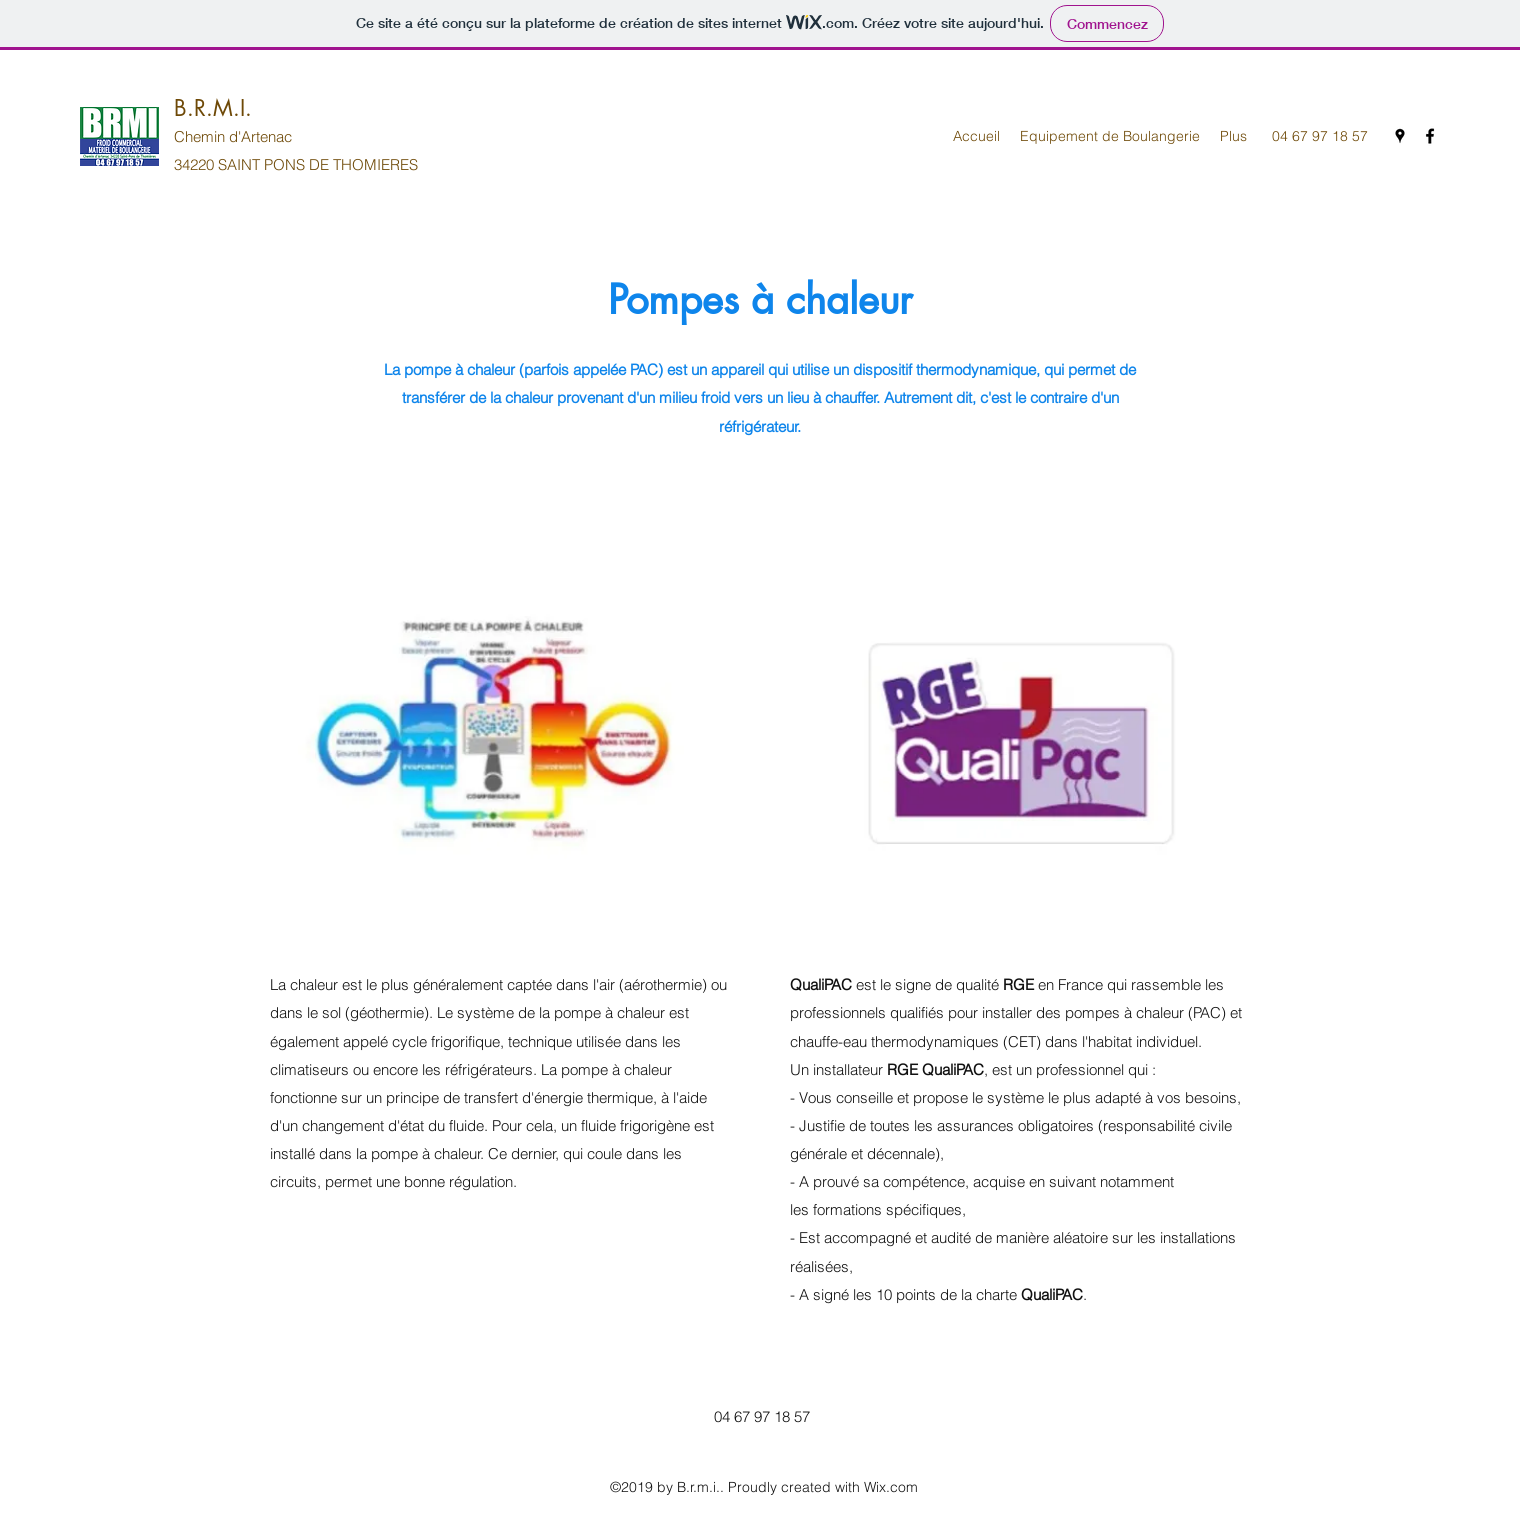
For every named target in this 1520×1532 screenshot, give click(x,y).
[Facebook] (1430, 136)
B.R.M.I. (213, 108)
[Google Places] (1400, 136)
